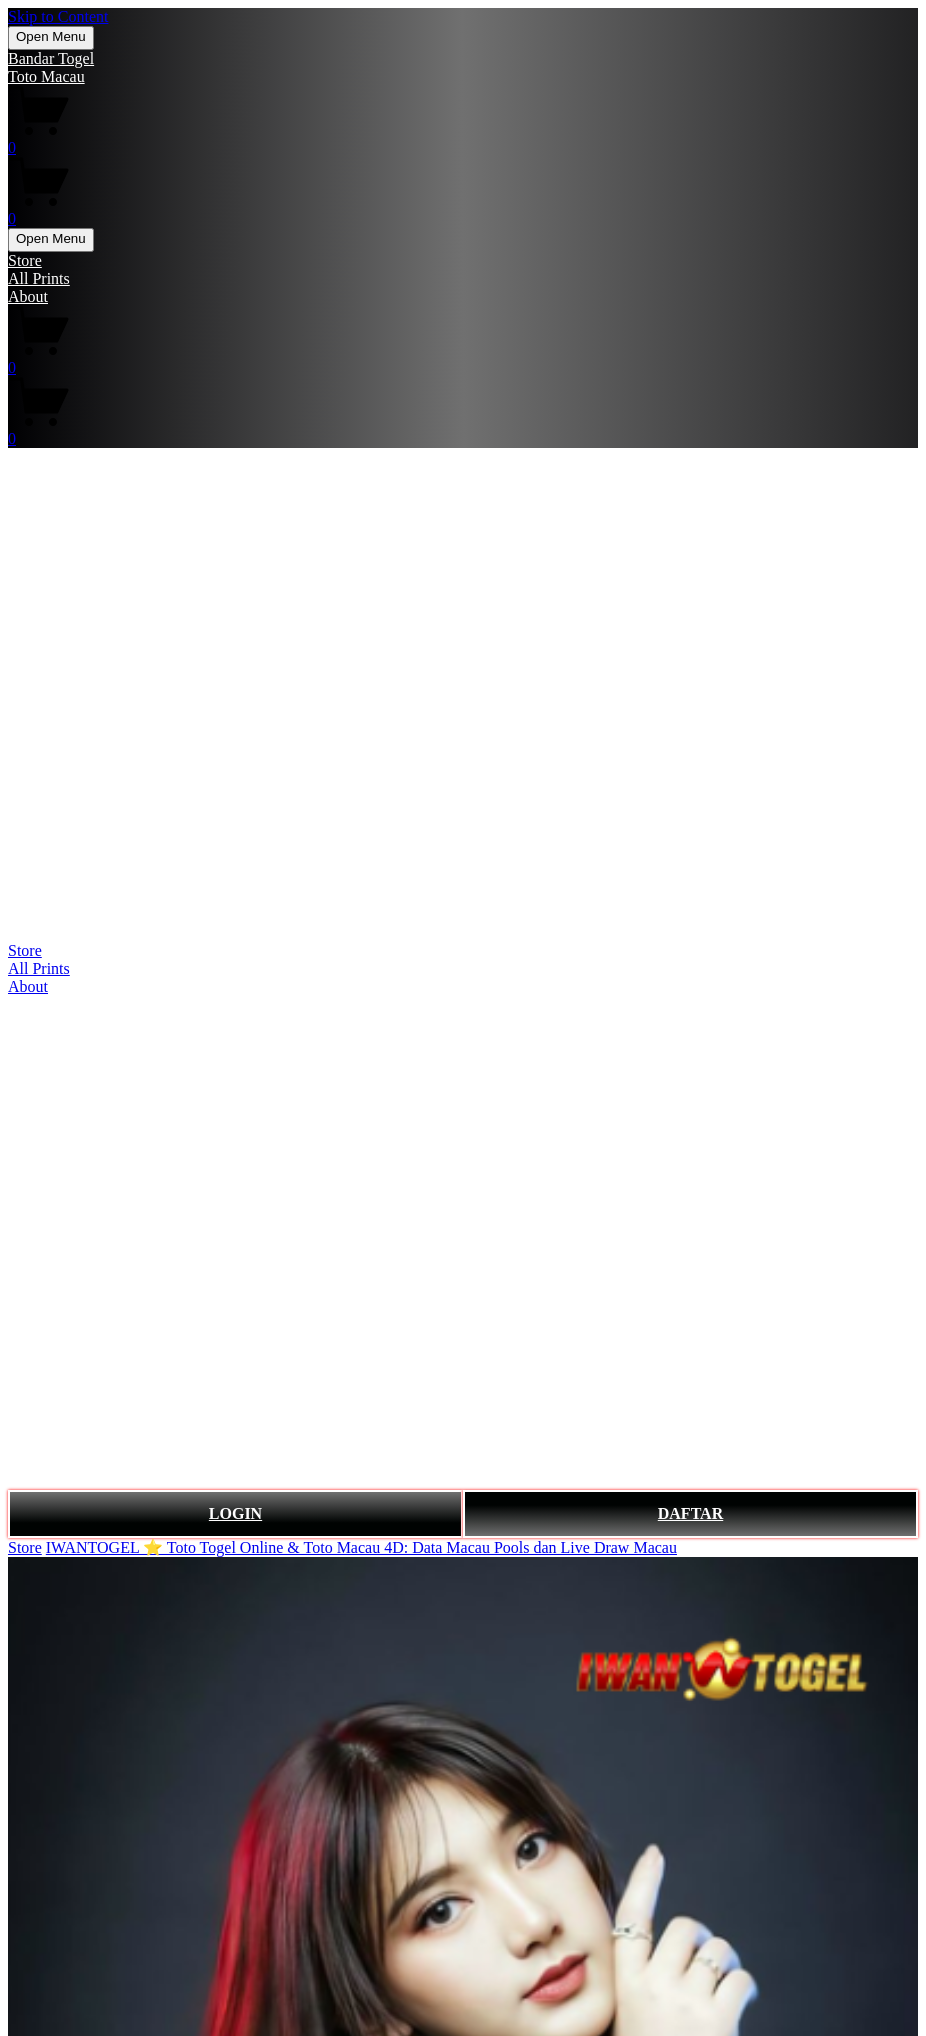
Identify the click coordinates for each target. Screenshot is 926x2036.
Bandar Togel (51, 58)
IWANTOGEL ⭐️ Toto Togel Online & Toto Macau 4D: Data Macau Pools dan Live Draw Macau (361, 1547)
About (28, 296)
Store (25, 260)
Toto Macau (46, 76)
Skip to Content (58, 16)
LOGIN (235, 1513)
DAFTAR (690, 1513)
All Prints (39, 278)
